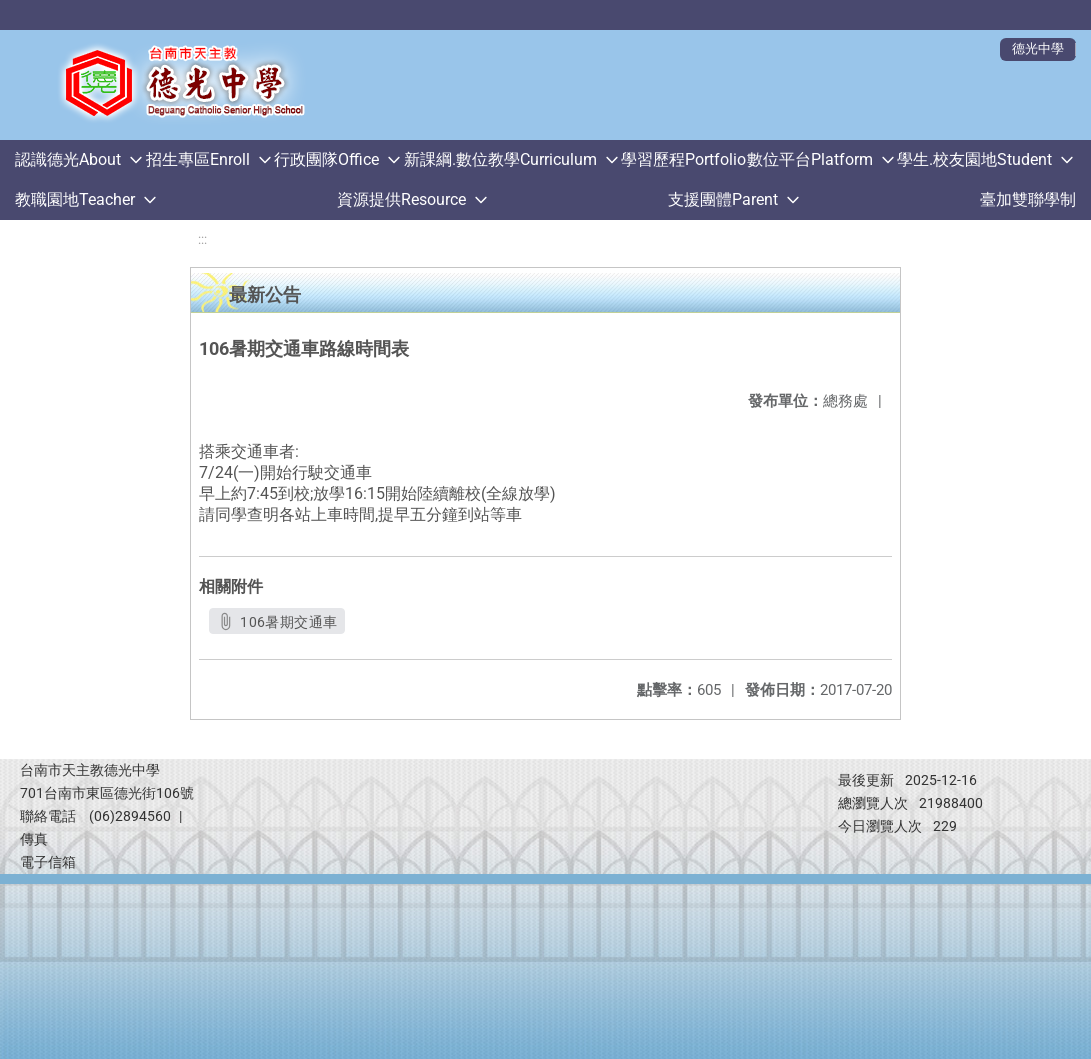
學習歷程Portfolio (683, 159)
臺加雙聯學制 (1028, 199)
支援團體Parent (723, 199)
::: (202, 239)
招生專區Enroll (198, 159)
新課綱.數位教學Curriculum (500, 159)
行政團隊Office (326, 159)
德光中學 (1038, 48)
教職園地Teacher (75, 199)
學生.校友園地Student (974, 159)
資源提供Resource (401, 199)
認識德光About (68, 159)
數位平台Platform (810, 159)
